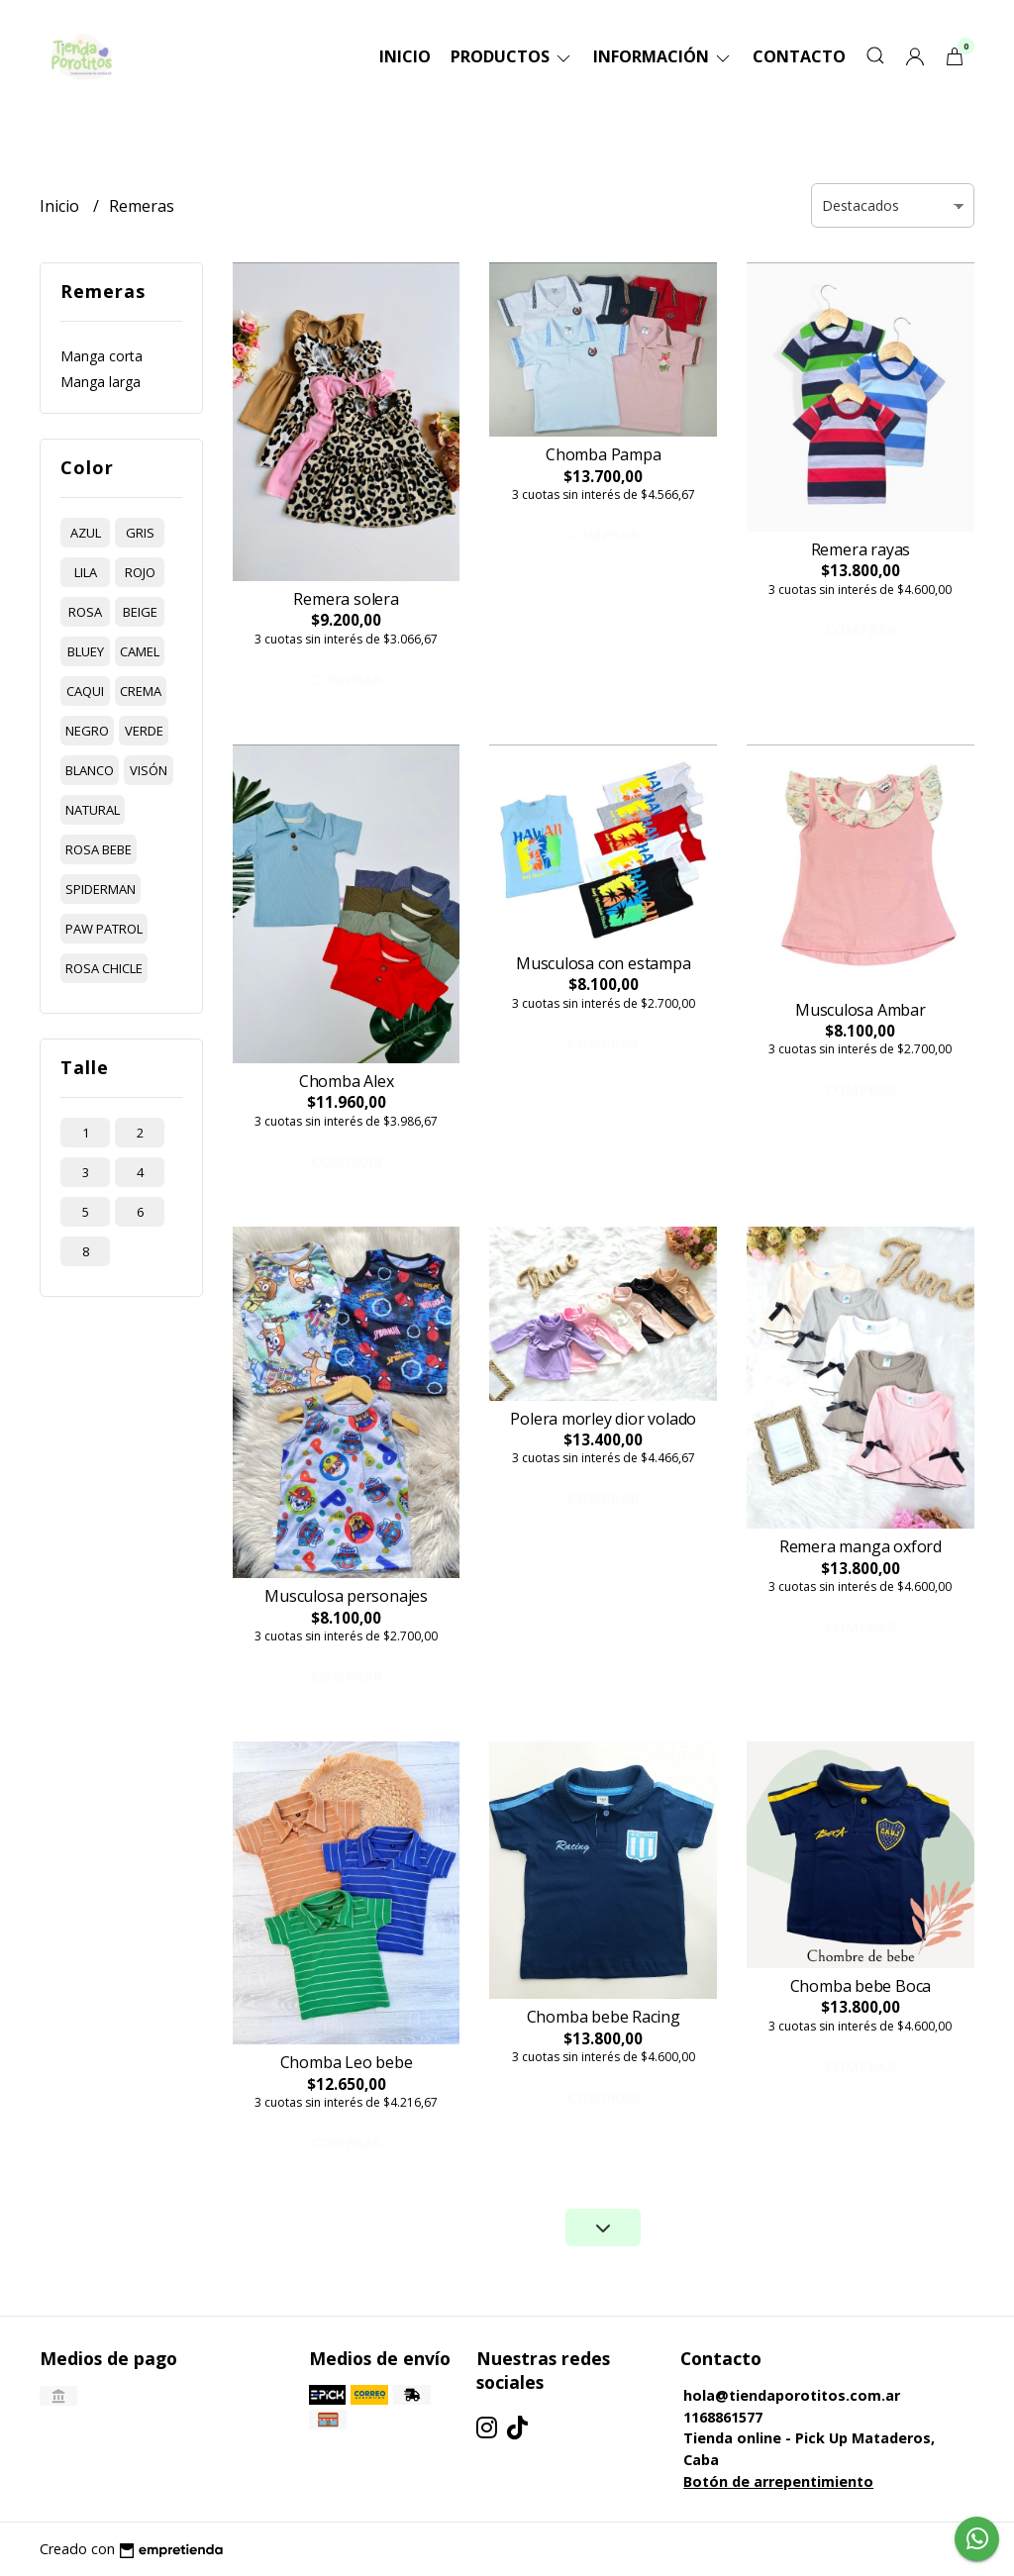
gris (140, 533)
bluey (85, 651)
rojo (140, 572)
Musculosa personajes (346, 1596)
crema (140, 691)
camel (139, 651)
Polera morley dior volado (603, 1419)
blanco (89, 770)
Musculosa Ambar (860, 1010)
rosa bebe (98, 849)
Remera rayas (860, 549)
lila (85, 572)
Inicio (405, 56)
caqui (85, 691)
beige (140, 612)
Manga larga (100, 381)
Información (663, 56)
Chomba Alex (346, 1081)
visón (148, 770)
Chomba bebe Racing (603, 2017)
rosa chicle (104, 968)
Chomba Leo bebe (346, 2062)
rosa (85, 612)
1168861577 (722, 2417)
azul (85, 533)
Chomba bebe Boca (861, 1986)
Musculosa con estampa (603, 963)
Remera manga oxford (860, 1546)
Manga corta (101, 356)
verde (144, 731)
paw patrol (104, 929)
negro (87, 731)
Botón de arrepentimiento (778, 2481)
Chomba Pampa (603, 454)
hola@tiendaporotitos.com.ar (791, 2395)
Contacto (799, 56)
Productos (512, 56)
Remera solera (345, 599)
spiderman (100, 889)
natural (92, 810)
